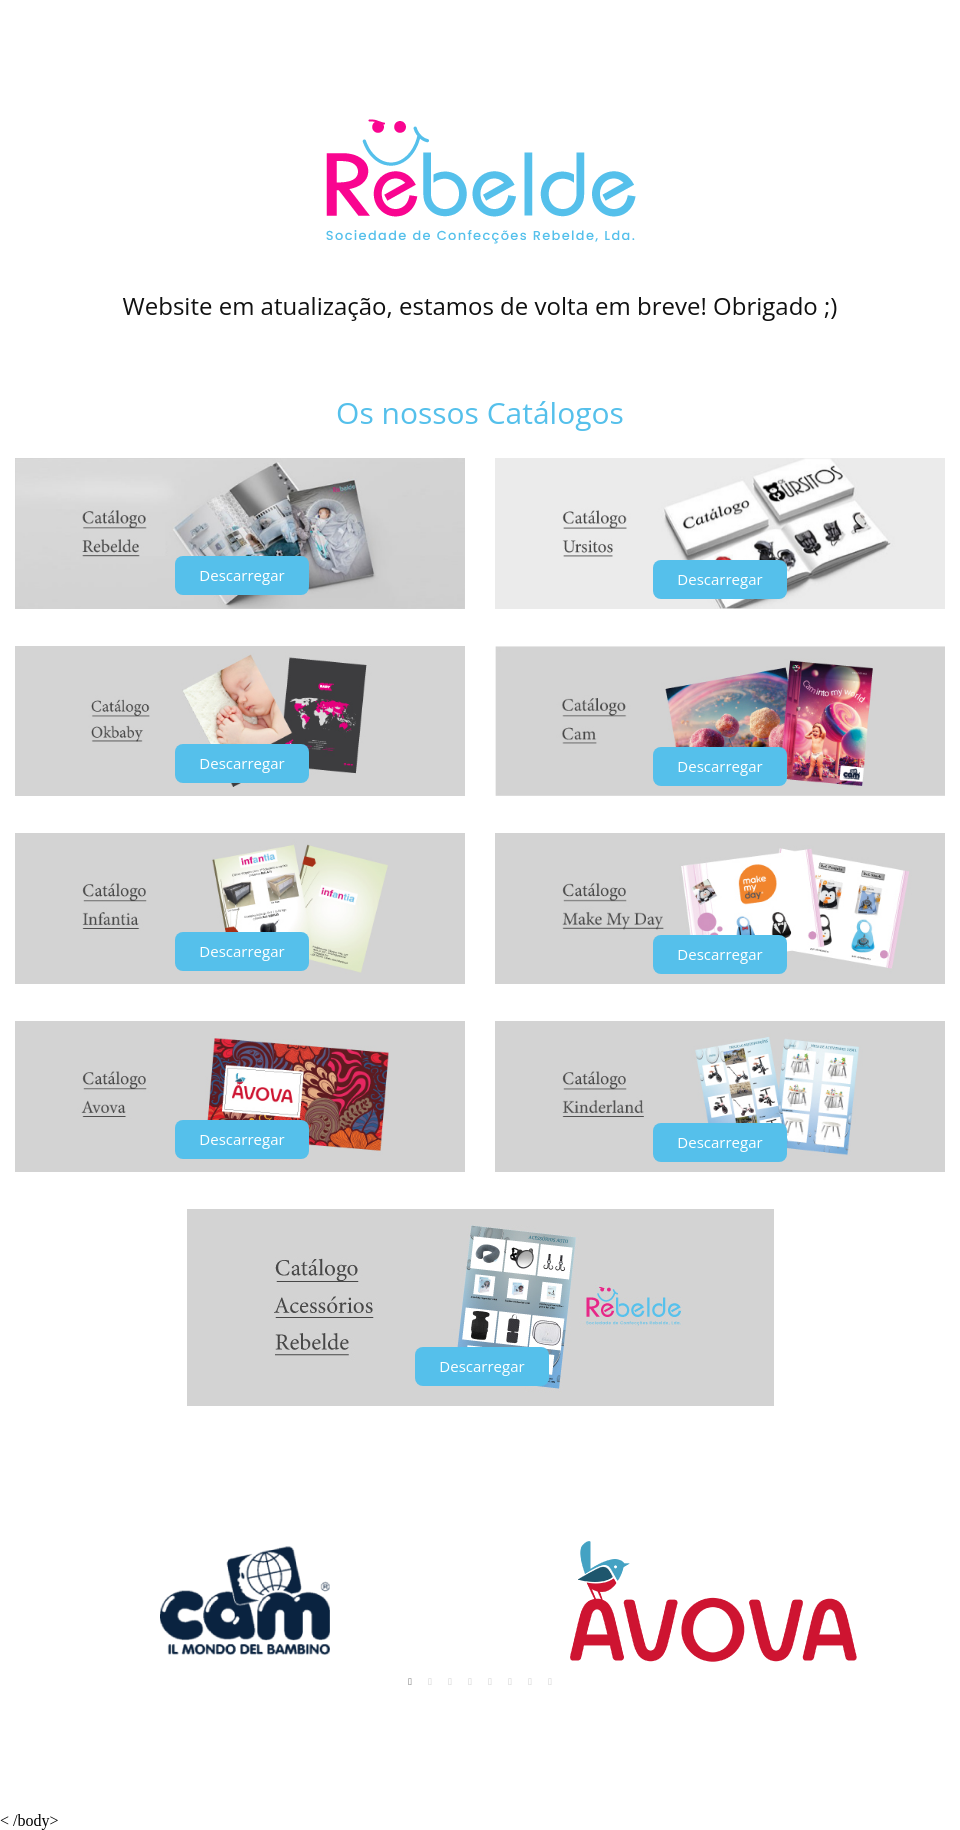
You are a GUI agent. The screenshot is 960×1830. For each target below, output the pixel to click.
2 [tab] (430, 1682)
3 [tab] (450, 1682)
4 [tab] (470, 1682)
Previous (41, 1601)
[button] (241, 575)
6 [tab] (510, 1682)
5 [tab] (490, 1682)
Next (918, 1601)
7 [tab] (530, 1682)
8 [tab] (550, 1682)
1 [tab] (410, 1682)
